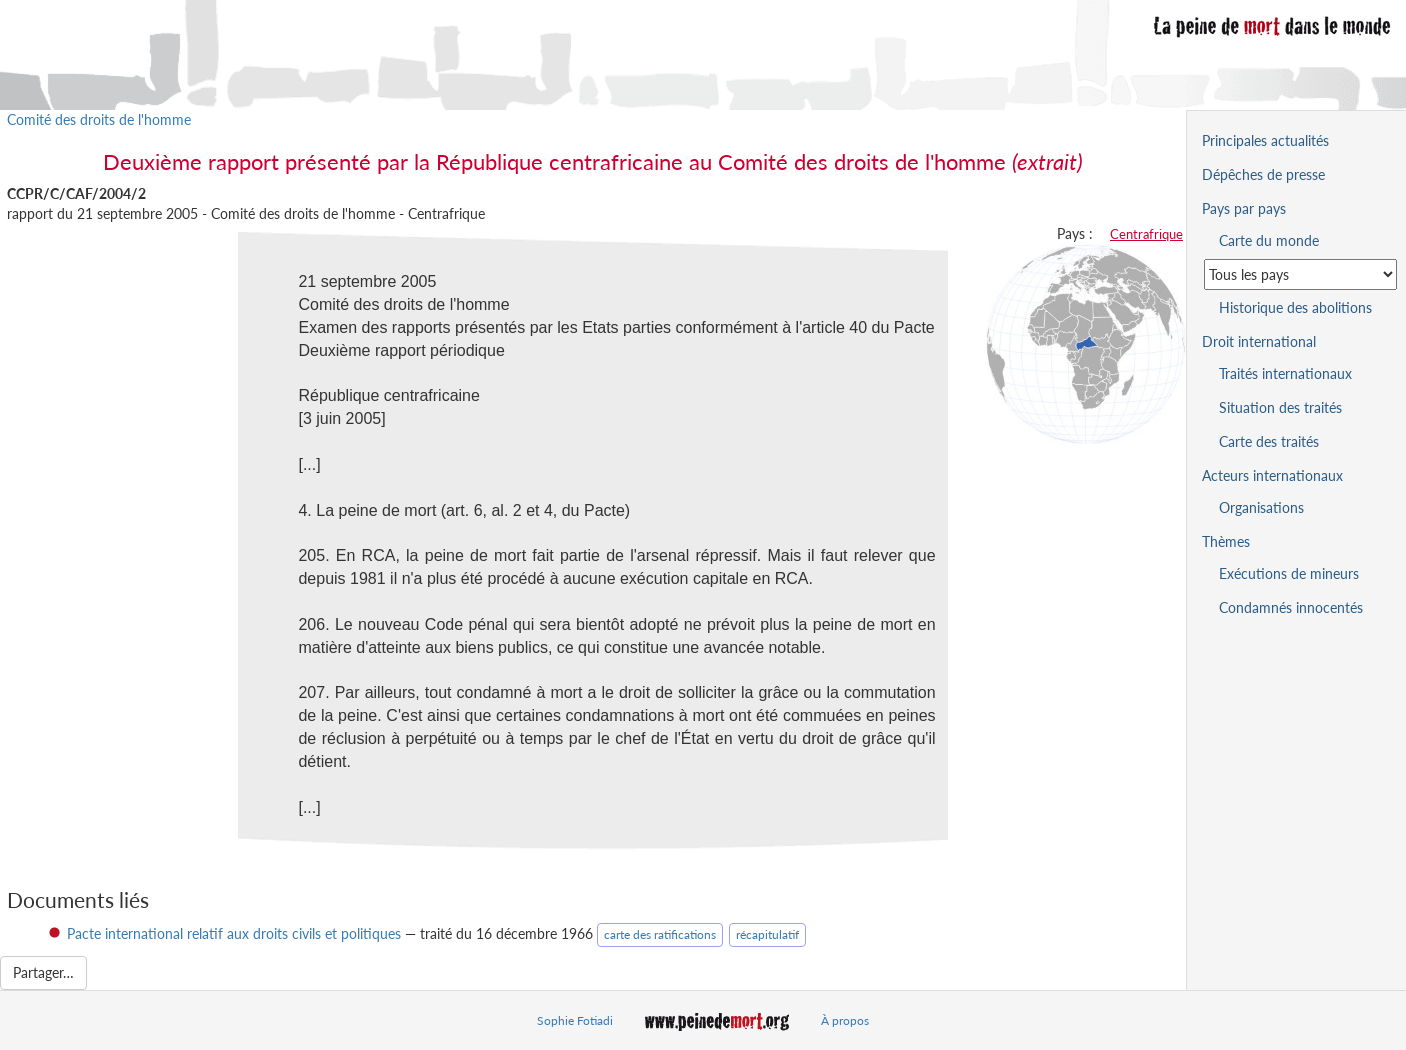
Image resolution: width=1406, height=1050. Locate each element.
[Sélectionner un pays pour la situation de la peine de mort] (1300, 274)
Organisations (1261, 507)
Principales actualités (1265, 140)
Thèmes (1226, 541)
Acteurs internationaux (1272, 475)
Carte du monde (1269, 240)
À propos (845, 1020)
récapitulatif (767, 934)
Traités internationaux (1285, 373)
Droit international (1259, 341)
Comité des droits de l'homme (99, 119)
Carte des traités (1269, 441)
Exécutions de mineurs (1289, 573)
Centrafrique (1146, 234)
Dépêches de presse (1263, 174)
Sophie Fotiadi (575, 1020)
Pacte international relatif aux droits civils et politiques (234, 933)
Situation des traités (1280, 407)
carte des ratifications (660, 934)
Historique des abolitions (1295, 307)
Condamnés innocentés (1291, 607)
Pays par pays (1244, 208)
